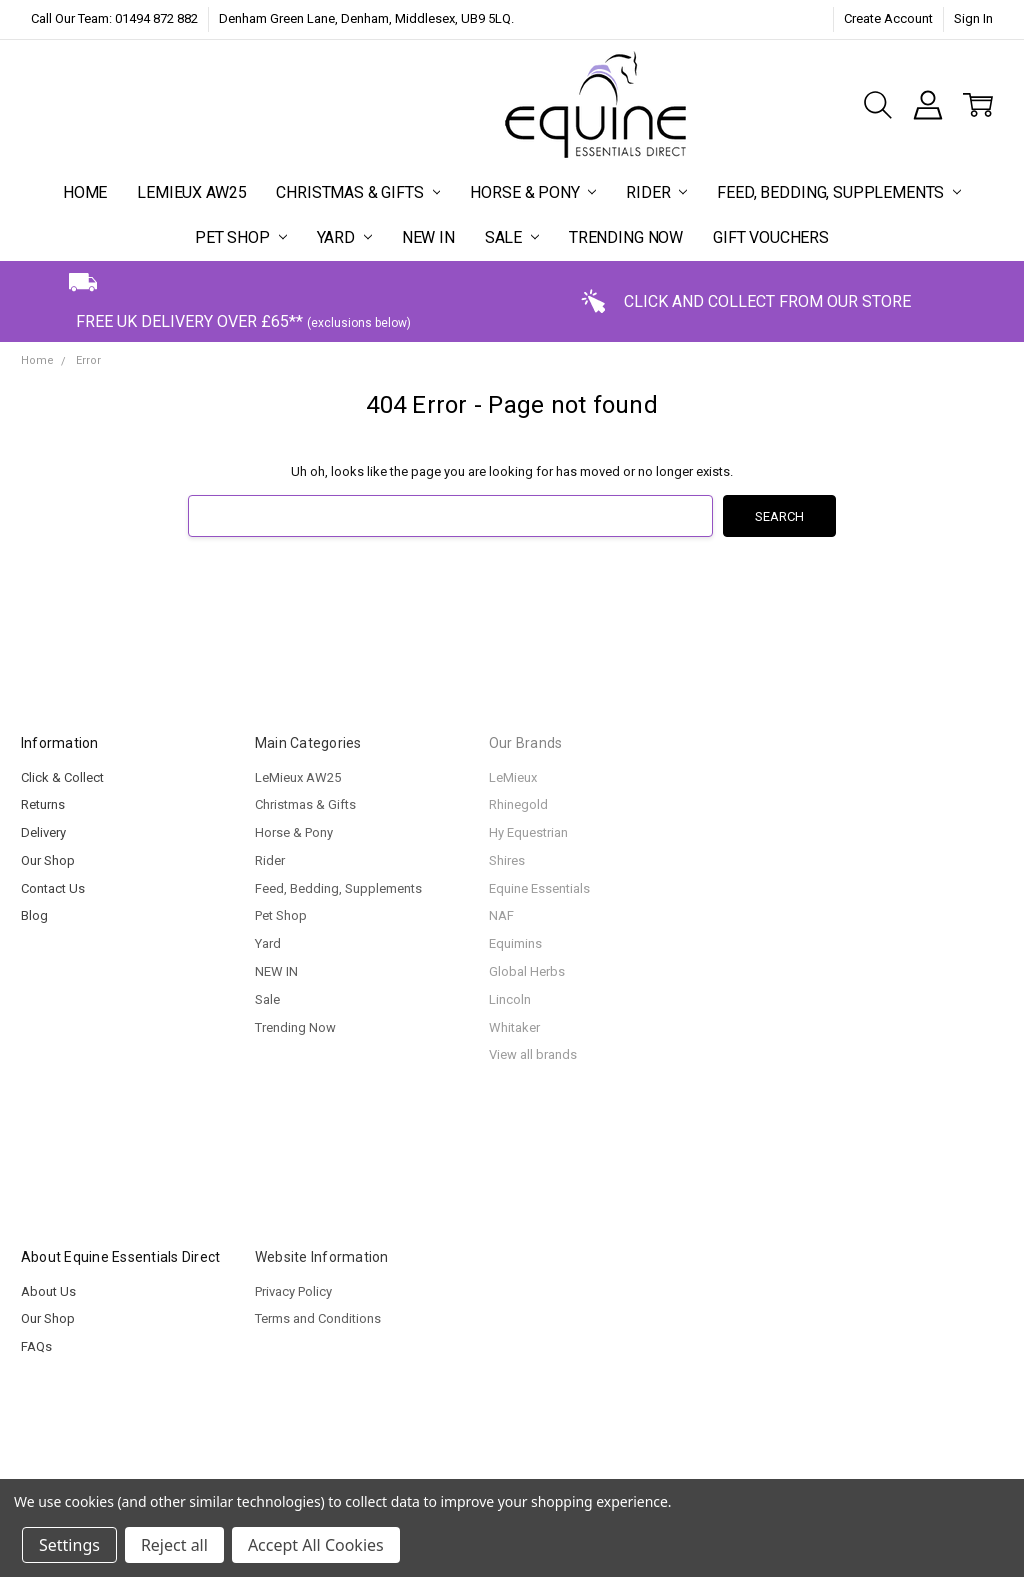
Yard (344, 237)
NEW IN (428, 237)
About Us (48, 1291)
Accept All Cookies (316, 1545)
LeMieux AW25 (191, 192)
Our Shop (48, 860)
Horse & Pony (533, 192)
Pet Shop (241, 237)
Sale (512, 237)
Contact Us (53, 888)
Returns (43, 804)
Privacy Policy (293, 1291)
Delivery (43, 832)
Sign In (973, 18)
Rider (656, 192)
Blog (34, 915)
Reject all (174, 1545)
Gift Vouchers (771, 237)
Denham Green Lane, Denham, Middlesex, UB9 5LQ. (366, 18)
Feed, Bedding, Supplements (839, 192)
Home (85, 192)
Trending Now (626, 237)
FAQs (36, 1346)
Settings (69, 1545)
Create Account (888, 18)
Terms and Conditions (318, 1318)
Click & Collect (62, 777)
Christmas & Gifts (358, 192)
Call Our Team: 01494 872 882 (114, 18)
